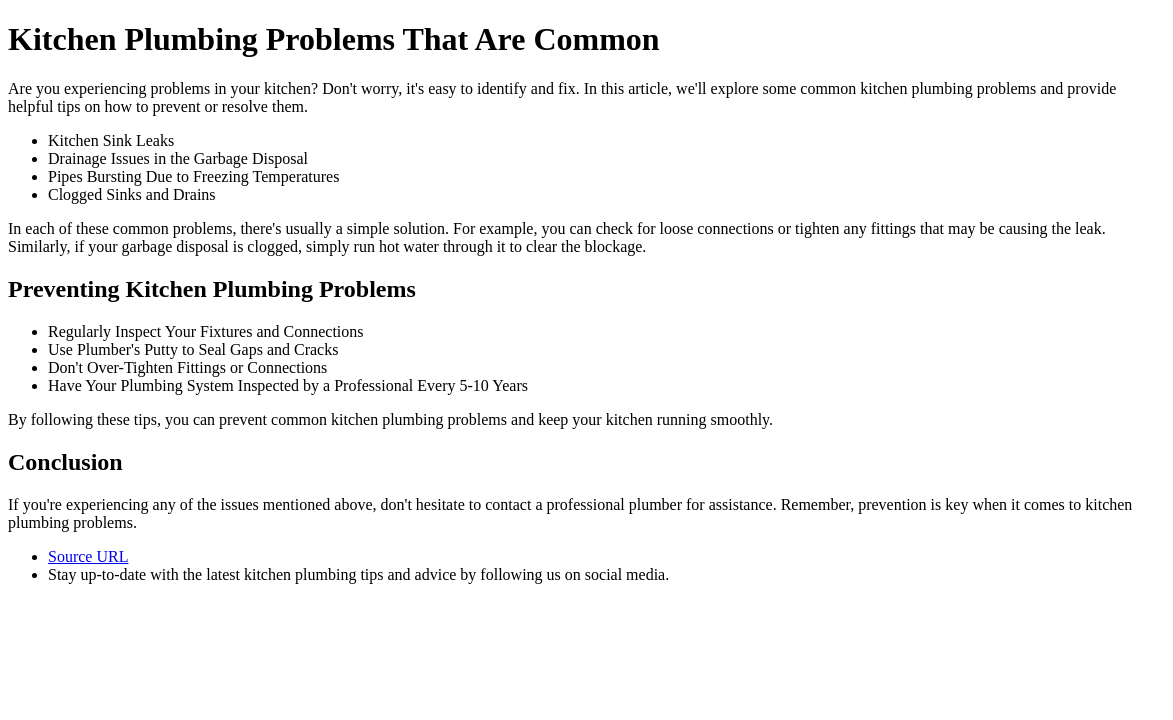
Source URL (88, 556)
